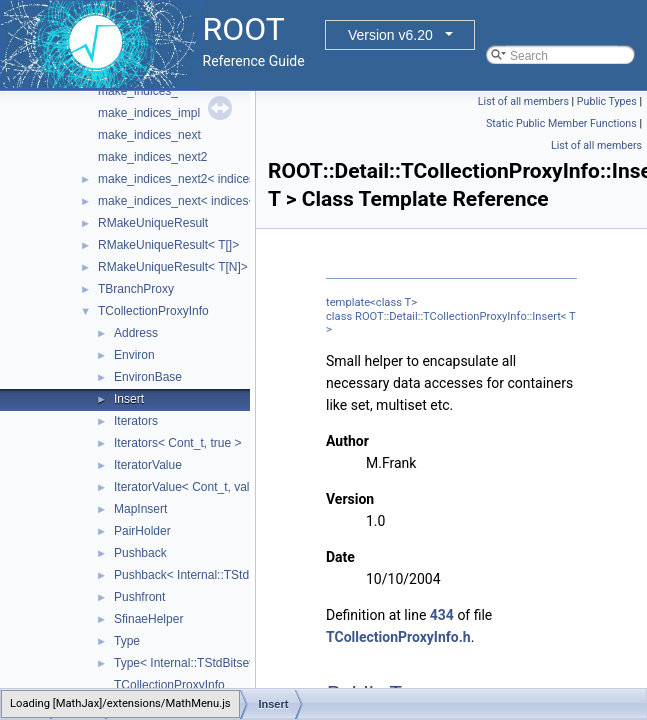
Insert (129, 399)
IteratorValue (148, 465)
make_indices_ (138, 91)
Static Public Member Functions (561, 123)
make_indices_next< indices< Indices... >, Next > (228, 201)
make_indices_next (149, 135)
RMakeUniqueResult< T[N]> (173, 267)
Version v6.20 (390, 35)
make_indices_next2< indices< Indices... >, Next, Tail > (244, 179)
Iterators (136, 421)
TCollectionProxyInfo (153, 311)
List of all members (523, 101)
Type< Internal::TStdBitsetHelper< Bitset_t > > (236, 663)
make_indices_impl (149, 113)
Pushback (140, 553)
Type (127, 641)
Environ (134, 355)
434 (442, 615)
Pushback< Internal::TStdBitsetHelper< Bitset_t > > (249, 575)
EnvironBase (148, 377)
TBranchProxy (136, 289)
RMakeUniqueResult (153, 223)
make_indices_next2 (152, 157)
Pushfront (139, 597)
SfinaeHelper (148, 619)
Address (136, 333)
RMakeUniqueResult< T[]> (168, 245)
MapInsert (140, 509)
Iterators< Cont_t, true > (177, 443)
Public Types (607, 101)
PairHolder (142, 531)
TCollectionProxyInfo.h (398, 637)
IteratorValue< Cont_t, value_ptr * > (208, 487)
